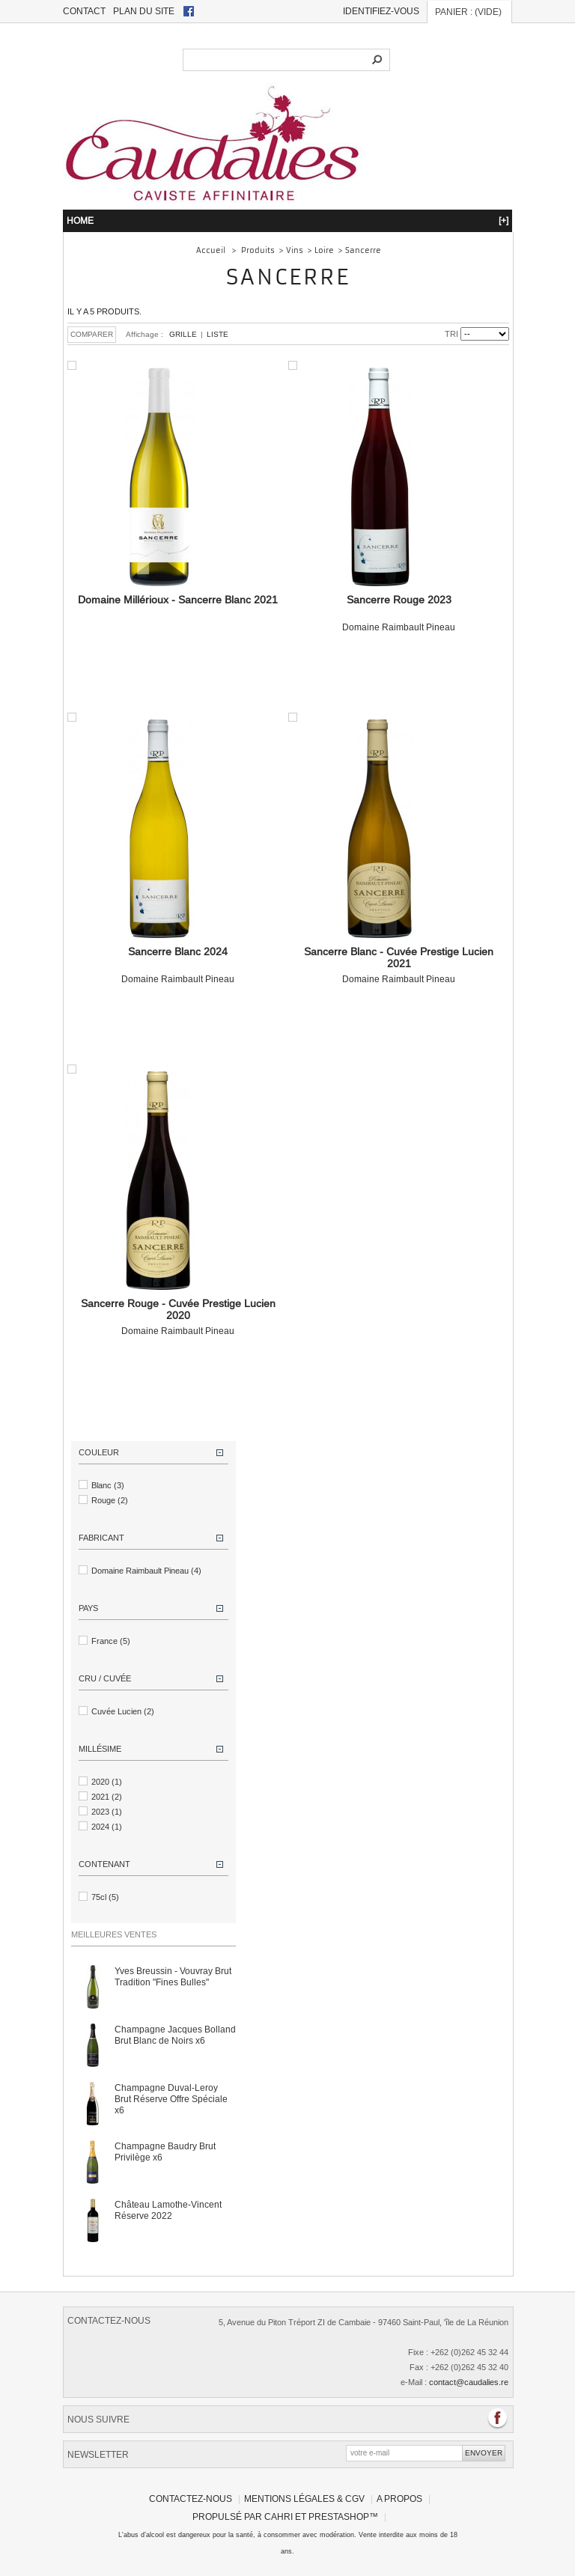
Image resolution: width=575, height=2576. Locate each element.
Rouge (109, 1500)
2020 (106, 1781)
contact (84, 10)
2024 (106, 1826)
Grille (183, 334)
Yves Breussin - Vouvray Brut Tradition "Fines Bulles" (173, 1976)
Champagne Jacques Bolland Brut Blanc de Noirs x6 (175, 2035)
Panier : (468, 11)
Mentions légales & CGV (304, 2498)
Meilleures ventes (113, 1934)
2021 (106, 1796)
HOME (287, 220)
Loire (324, 250)
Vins (294, 250)
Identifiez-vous (381, 10)
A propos (399, 2498)
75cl (105, 1897)
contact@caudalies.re (468, 2382)
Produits (258, 250)
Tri (451, 334)
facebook (188, 11)
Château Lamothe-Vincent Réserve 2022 (168, 2210)
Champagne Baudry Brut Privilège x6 (165, 2151)
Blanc (107, 1485)
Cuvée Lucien (122, 1711)
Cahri (278, 2516)
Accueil (210, 250)
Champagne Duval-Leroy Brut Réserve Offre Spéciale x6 (171, 2099)
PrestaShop (338, 2516)
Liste (217, 334)
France (110, 1641)
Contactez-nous (190, 2498)
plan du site (143, 10)
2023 (106, 1811)
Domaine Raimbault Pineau (399, 613)
